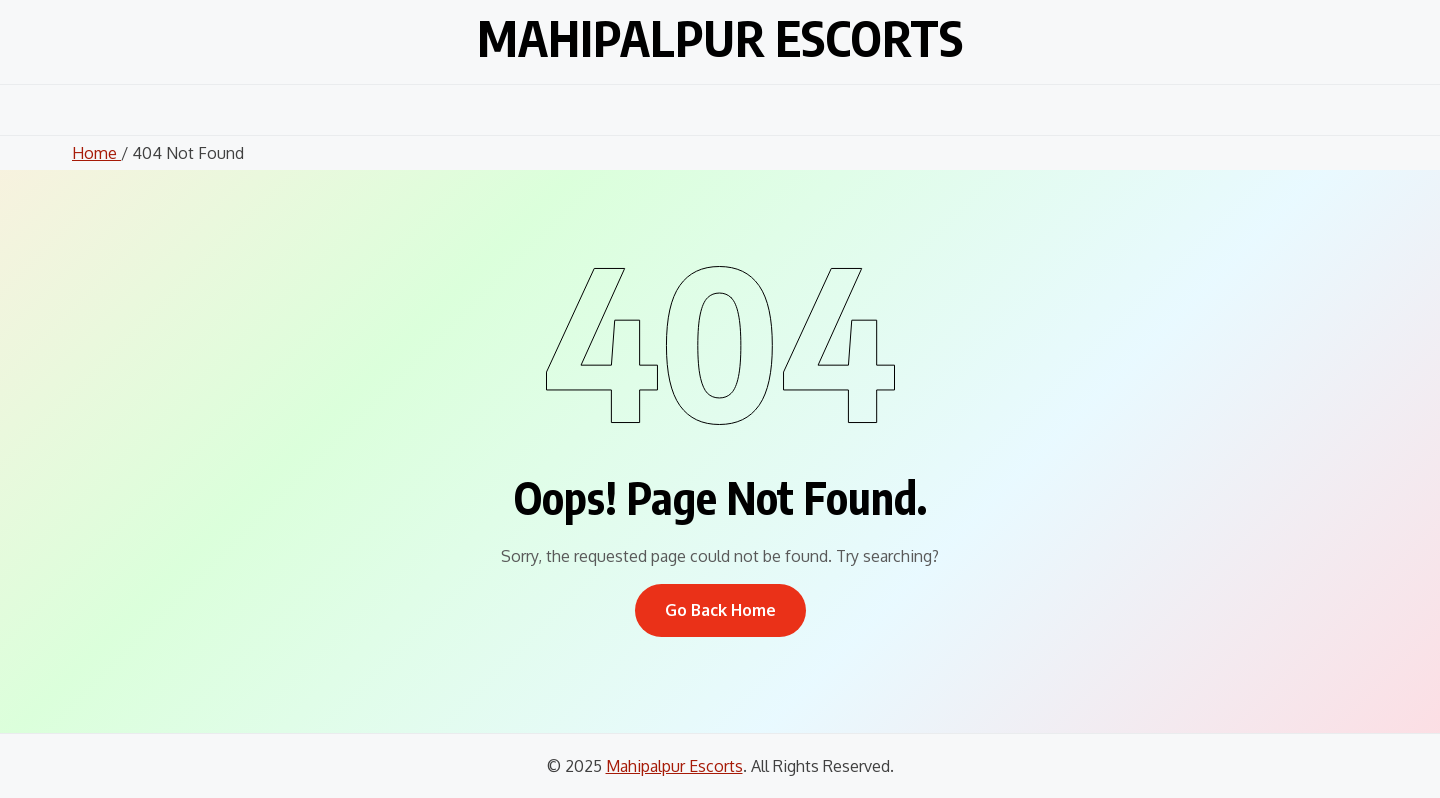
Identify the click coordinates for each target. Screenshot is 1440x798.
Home (96, 153)
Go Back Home (720, 610)
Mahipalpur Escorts (720, 38)
